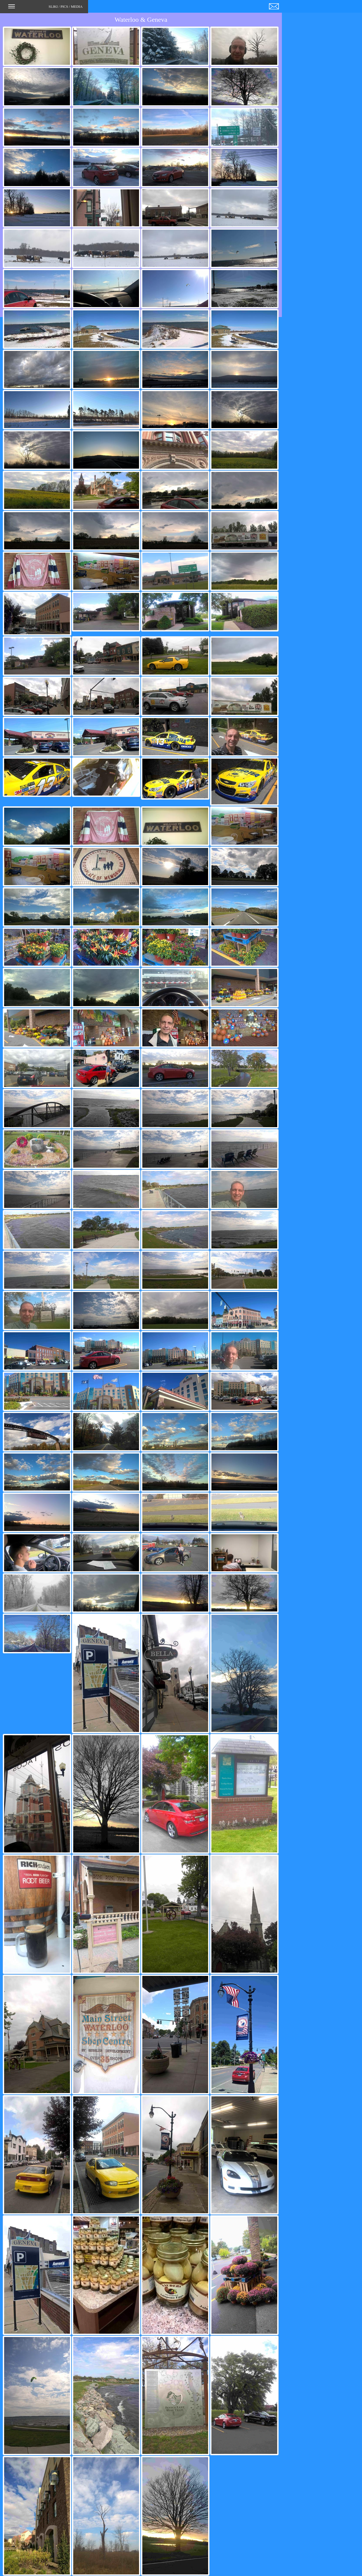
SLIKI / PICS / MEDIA (45, 8)
